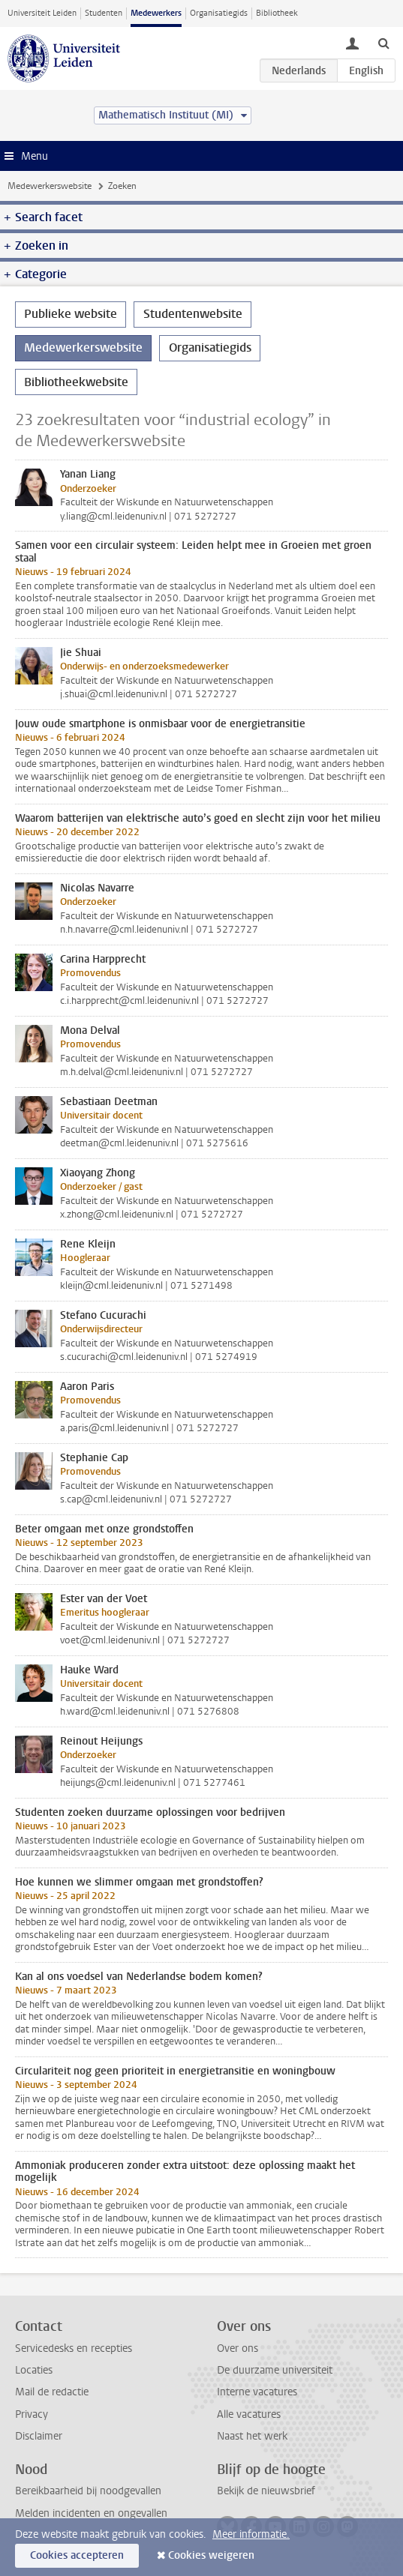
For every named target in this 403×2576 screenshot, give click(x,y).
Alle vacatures (249, 2414)
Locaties (34, 2370)
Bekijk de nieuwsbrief (266, 2491)
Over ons (237, 2348)
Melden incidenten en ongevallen (91, 2513)
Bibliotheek (277, 13)
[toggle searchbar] (383, 43)
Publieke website (70, 314)
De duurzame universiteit (274, 2370)
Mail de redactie (52, 2392)
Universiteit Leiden (42, 13)
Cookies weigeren (211, 2555)
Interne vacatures (257, 2392)
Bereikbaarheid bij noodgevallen (88, 2491)
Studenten (103, 13)
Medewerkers (156, 13)
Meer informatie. (251, 2534)
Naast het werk (252, 2436)
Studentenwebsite (192, 314)
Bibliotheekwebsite (76, 382)
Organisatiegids (219, 13)
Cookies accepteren (77, 2555)
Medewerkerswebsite (50, 186)
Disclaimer (38, 2436)
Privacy (31, 2414)
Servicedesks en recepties (73, 2348)
